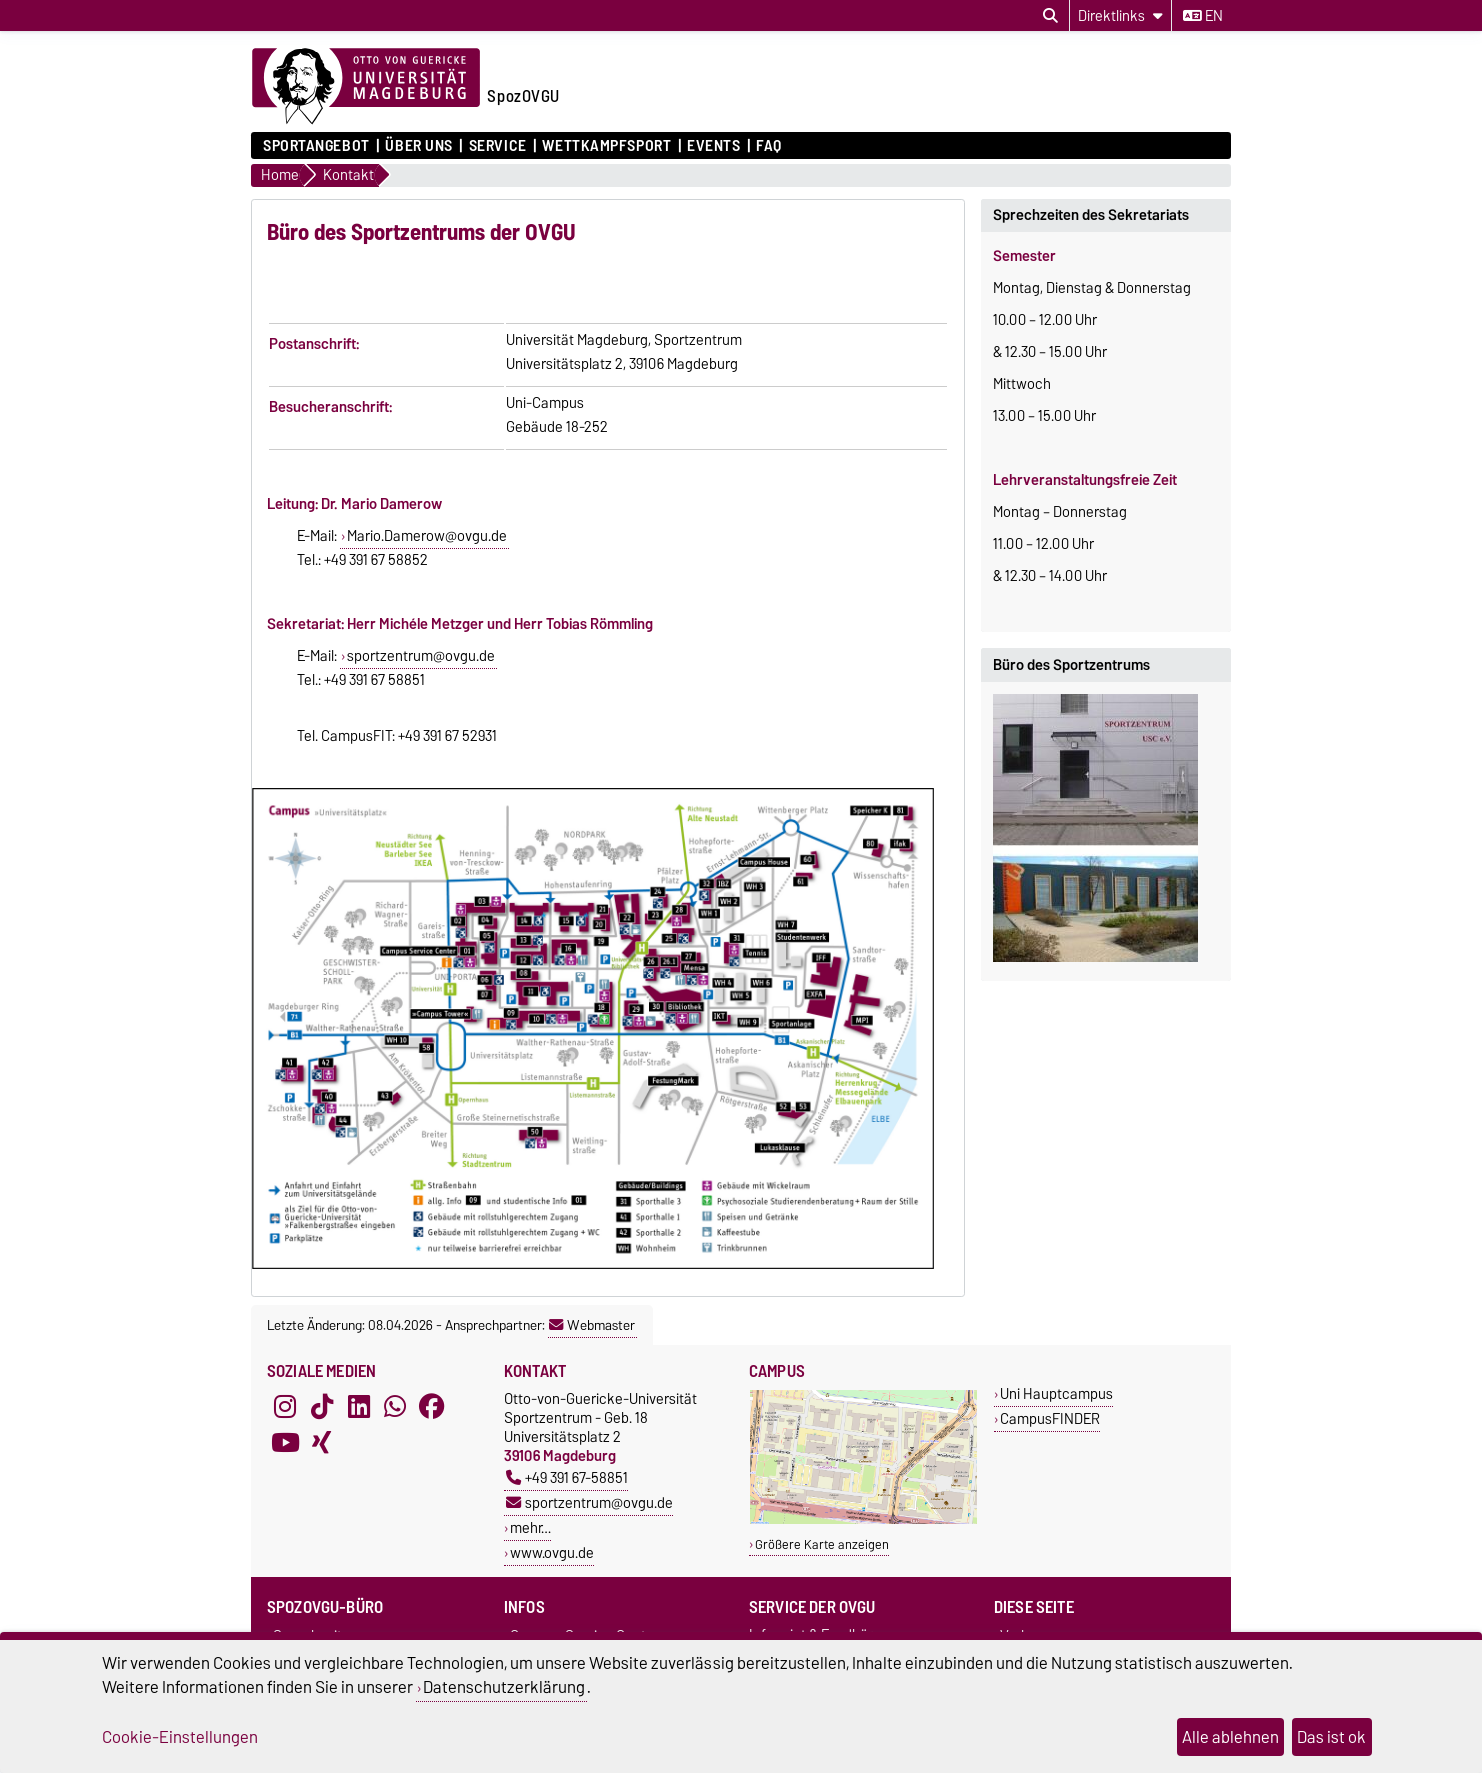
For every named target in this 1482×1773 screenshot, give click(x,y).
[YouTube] (285, 1443)
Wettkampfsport (606, 146)
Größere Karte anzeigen (822, 1544)
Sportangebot (316, 146)
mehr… (530, 1527)
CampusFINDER (1050, 1418)
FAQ (769, 146)
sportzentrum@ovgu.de (421, 656)
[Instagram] (285, 1407)
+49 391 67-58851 (567, 1477)
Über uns (418, 146)
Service (498, 146)
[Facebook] (432, 1407)
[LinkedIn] (359, 1407)
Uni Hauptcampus (1056, 1393)
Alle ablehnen (1230, 1737)
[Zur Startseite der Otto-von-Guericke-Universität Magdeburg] (366, 87)
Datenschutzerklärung (504, 1687)
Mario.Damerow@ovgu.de (427, 536)
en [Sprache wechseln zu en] (1203, 16)
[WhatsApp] (395, 1407)
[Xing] (322, 1443)
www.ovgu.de (552, 1552)
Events (713, 146)
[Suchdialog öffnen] (1050, 16)
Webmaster (592, 1325)
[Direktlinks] (1120, 15)
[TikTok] (322, 1407)
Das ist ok (1331, 1737)
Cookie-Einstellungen (180, 1737)
